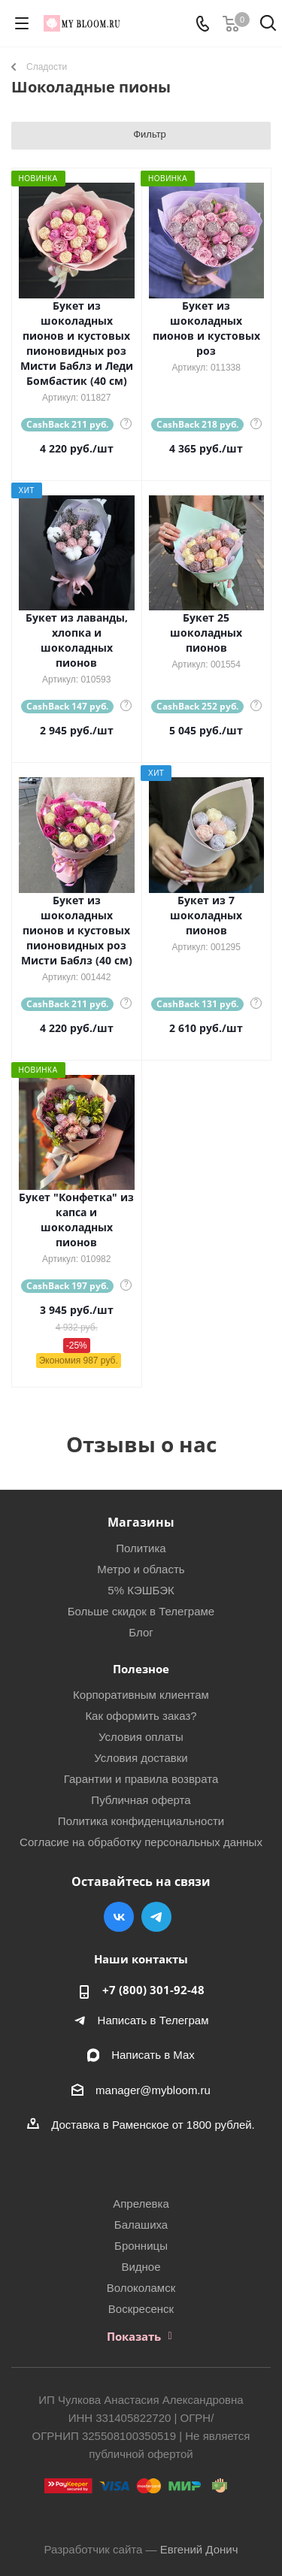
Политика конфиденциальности (141, 1821)
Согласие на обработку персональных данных (141, 1842)
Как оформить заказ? (140, 1715)
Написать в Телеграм (153, 2020)
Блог (141, 1632)
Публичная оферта (140, 1800)
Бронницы (141, 2245)
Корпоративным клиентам (141, 1694)
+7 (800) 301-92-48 (153, 1989)
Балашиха (141, 2224)
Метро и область (140, 1569)
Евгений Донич (199, 2549)
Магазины (141, 1522)
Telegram (156, 1917)
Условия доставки (140, 1757)
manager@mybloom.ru (153, 2090)
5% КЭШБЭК (141, 1590)
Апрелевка (141, 2203)
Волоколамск (141, 2287)
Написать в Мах (153, 2054)
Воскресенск (141, 2308)
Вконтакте (119, 1917)
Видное (140, 2266)
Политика (140, 1548)
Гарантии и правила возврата (141, 1778)
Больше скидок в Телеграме (141, 1611)
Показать (134, 2336)
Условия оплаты (141, 1736)
